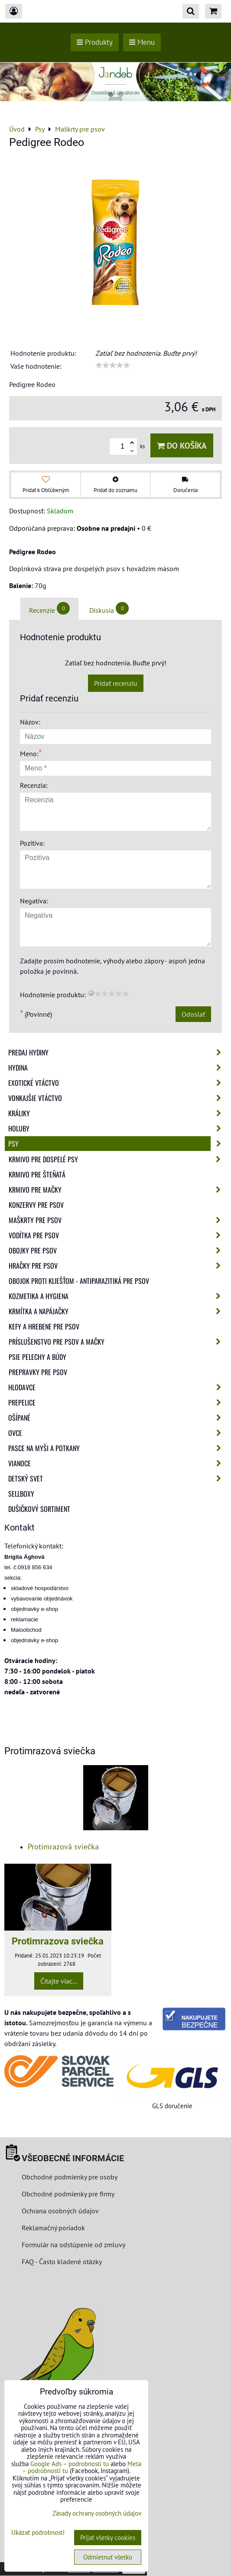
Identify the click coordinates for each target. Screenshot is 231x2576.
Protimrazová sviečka (63, 1847)
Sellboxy (21, 1493)
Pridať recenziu (115, 683)
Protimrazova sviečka (58, 1941)
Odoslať (193, 1014)
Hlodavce (117, 1387)
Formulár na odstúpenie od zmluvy (72, 2244)
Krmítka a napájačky (117, 1311)
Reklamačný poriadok (53, 2227)
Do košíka (182, 445)
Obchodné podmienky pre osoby (69, 2177)
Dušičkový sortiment (39, 1509)
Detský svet (117, 1478)
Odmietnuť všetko (107, 2557)
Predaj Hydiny (117, 1052)
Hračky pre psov (117, 1265)
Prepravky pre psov (38, 1372)
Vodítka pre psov (117, 1235)
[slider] (112, 365)
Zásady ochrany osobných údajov (96, 2513)
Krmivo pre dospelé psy (117, 1159)
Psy (117, 1143)
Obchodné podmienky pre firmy (68, 2193)
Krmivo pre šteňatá (37, 1174)
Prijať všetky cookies (107, 2537)
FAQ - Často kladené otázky (62, 2261)
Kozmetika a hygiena (117, 1296)
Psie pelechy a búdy (37, 1357)
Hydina (117, 1067)
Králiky (117, 1113)
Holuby (117, 1128)
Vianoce (117, 1463)
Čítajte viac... (58, 1981)
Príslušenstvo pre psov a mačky (117, 1341)
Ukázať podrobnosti (38, 2532)
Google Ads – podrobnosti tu (69, 2464)
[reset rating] (91, 992)
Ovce (117, 1432)
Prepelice (117, 1402)
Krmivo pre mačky (117, 1189)
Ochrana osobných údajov (60, 2210)
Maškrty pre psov (117, 1220)
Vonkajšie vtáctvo (117, 1098)
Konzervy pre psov (36, 1205)
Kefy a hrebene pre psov (44, 1326)
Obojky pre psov (117, 1250)
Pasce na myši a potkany (117, 1448)
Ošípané (117, 1417)
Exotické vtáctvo (117, 1082)
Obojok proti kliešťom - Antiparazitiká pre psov (79, 1281)
